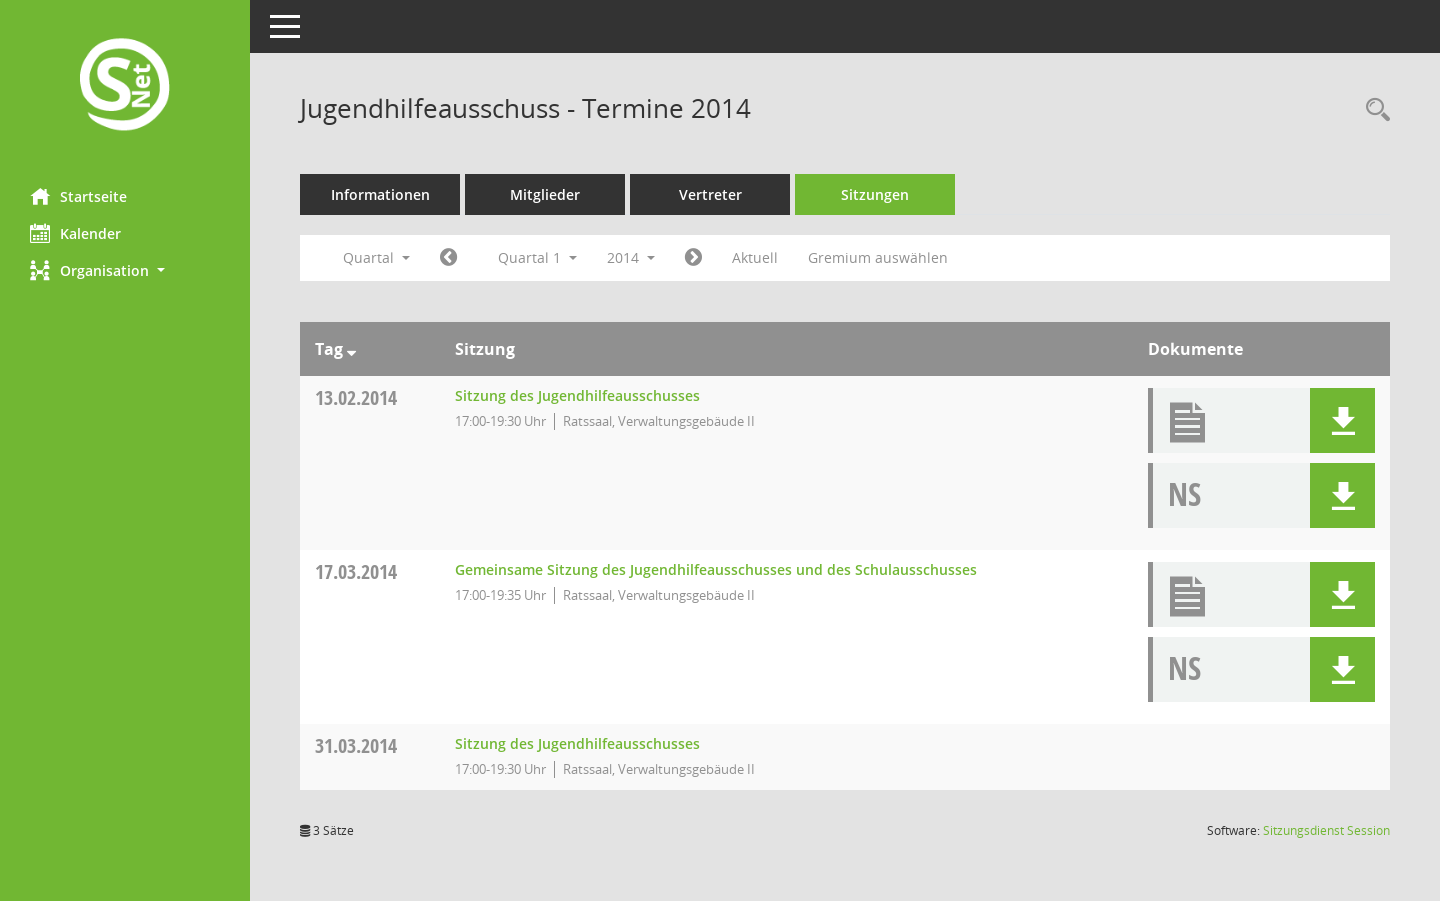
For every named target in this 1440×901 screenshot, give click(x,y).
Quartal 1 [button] (537, 257)
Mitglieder (545, 194)
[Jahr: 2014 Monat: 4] (693, 258)
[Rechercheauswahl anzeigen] (1373, 110)
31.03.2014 (356, 745)
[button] (125, 270)
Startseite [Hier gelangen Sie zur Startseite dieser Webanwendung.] (78, 196)
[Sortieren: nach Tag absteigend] (351, 349)
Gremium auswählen (878, 257)
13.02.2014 (356, 397)
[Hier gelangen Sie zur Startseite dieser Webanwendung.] (125, 86)
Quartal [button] (376, 257)
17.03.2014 (356, 571)
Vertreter (710, 194)
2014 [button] (631, 257)
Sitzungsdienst (1326, 830)
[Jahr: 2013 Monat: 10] (448, 258)
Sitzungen (875, 194)
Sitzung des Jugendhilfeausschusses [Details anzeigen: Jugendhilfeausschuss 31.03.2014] (577, 743)
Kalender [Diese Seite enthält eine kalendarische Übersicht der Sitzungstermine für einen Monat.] (75, 233)
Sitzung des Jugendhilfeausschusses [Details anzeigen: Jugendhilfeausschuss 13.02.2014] (577, 395)
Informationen (380, 194)
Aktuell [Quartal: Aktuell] (755, 257)
